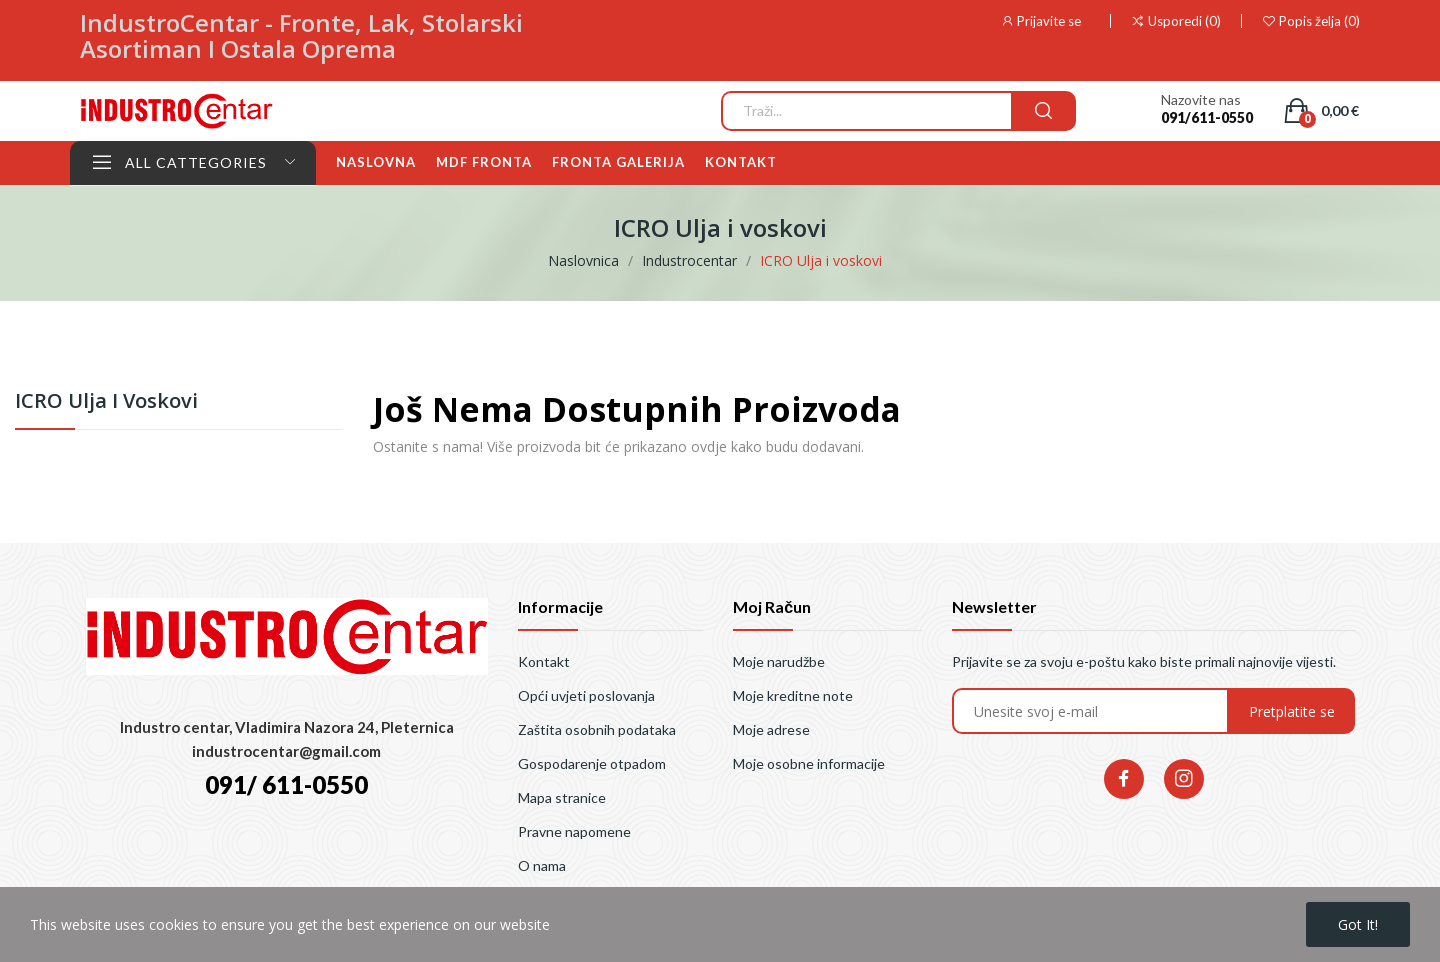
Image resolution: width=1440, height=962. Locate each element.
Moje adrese (771, 729)
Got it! (1358, 924)
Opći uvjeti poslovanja (586, 695)
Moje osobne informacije (809, 763)
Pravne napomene (574, 831)
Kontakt (544, 661)
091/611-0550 (1207, 118)
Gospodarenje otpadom (592, 763)
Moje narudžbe (779, 661)
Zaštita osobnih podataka (597, 729)
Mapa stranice (562, 797)
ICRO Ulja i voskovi (106, 402)
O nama (542, 865)
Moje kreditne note (793, 695)
